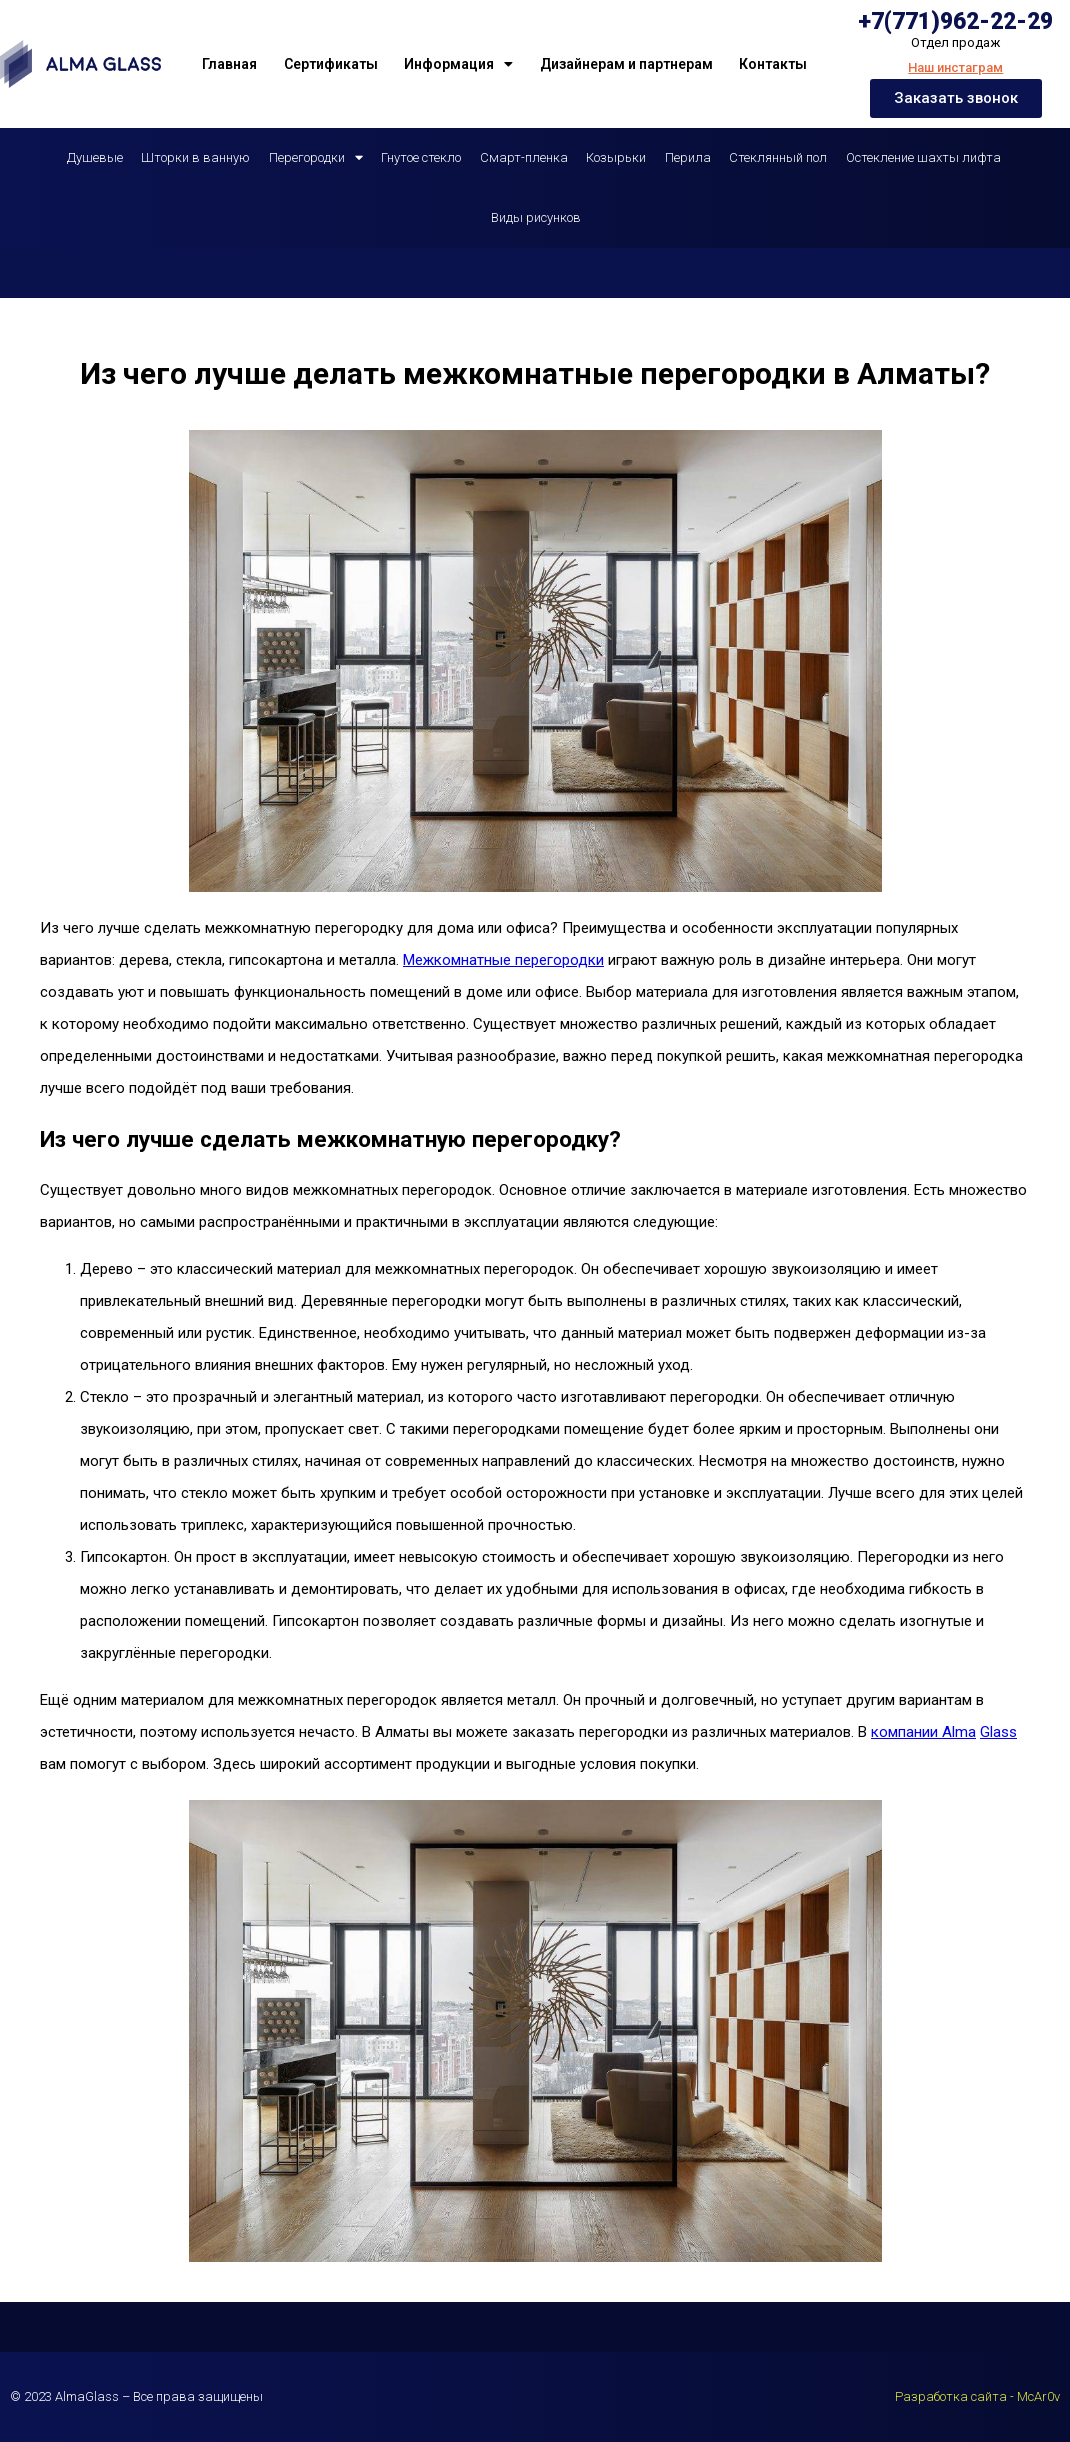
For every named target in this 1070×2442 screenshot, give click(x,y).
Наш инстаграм (955, 67)
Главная (229, 64)
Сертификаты (331, 64)
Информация (458, 64)
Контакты (773, 64)
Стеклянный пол (778, 157)
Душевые (95, 157)
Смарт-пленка (524, 157)
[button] (956, 98)
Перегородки (316, 157)
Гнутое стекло (421, 157)
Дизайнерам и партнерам (626, 64)
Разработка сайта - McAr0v (977, 2396)
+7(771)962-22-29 (955, 21)
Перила (688, 157)
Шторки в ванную (195, 157)
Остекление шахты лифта (923, 157)
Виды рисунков (536, 217)
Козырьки (616, 157)
